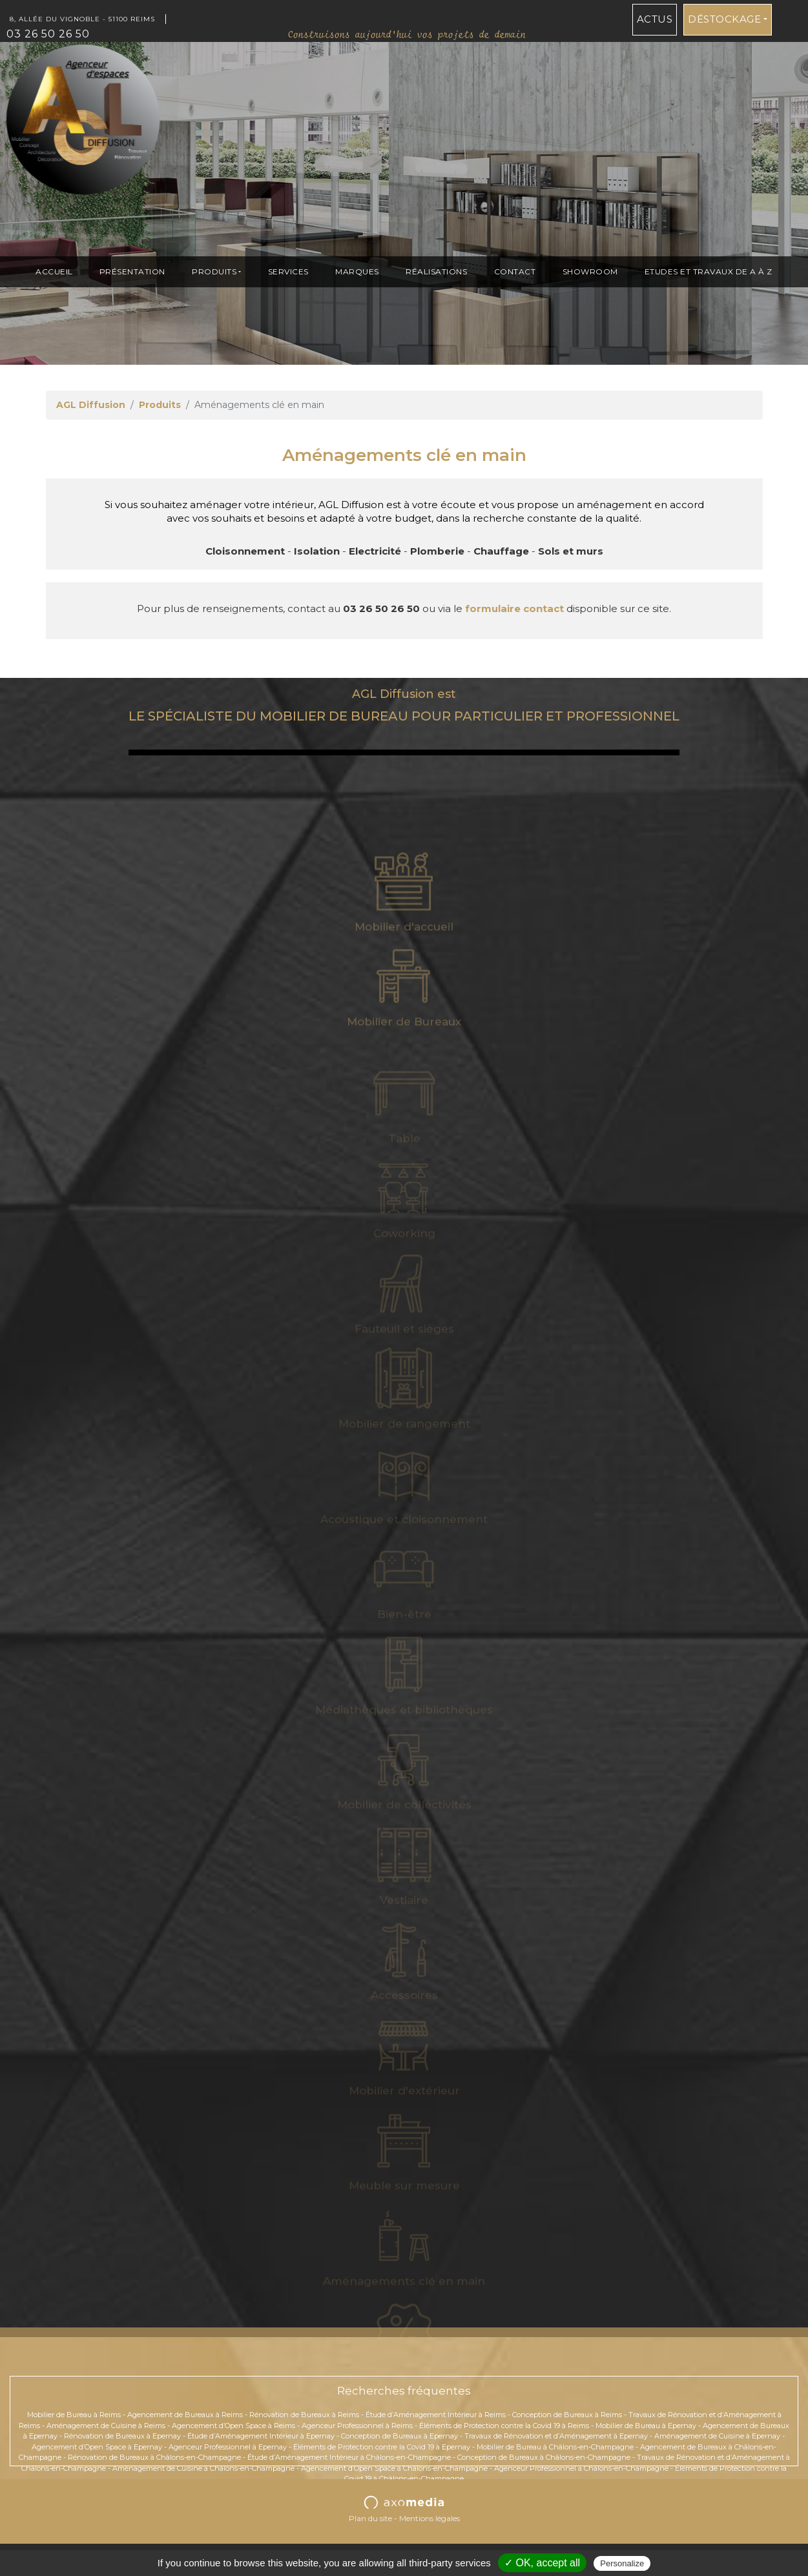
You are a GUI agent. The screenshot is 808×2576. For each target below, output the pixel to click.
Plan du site (370, 2518)
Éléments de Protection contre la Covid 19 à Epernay (381, 2446)
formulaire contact (514, 608)
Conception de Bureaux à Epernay (399, 2435)
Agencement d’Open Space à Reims (233, 2425)
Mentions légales (429, 2518)
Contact (515, 271)
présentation (132, 271)
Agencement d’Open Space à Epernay (97, 2446)
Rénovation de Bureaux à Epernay (122, 2435)
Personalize (622, 2563)
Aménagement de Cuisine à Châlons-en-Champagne (203, 2468)
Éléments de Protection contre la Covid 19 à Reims (504, 2425)
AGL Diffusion (90, 405)
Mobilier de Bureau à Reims (74, 2414)
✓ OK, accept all (542, 2562)
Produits (214, 271)
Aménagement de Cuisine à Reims (106, 2425)
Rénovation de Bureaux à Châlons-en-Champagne (154, 2457)
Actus (655, 19)
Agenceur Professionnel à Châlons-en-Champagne (581, 2468)
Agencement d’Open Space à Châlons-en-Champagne (394, 2468)
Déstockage (724, 19)
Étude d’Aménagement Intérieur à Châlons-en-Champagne (349, 2457)
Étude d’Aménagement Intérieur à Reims (436, 2414)
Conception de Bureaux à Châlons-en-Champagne (543, 2457)
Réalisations (436, 271)
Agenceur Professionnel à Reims (357, 2425)
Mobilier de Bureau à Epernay (646, 2425)
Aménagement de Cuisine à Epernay (717, 2435)
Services (288, 271)
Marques (357, 271)
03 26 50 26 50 (48, 34)
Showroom (590, 271)
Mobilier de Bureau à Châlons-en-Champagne (555, 2446)
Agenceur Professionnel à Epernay (228, 2446)
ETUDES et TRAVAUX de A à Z (708, 271)
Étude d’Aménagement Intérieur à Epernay (261, 2435)
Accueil (54, 271)
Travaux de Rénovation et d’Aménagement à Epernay (556, 2435)
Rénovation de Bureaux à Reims (304, 2414)
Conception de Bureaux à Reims (567, 2414)
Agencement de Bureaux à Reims (185, 2414)
